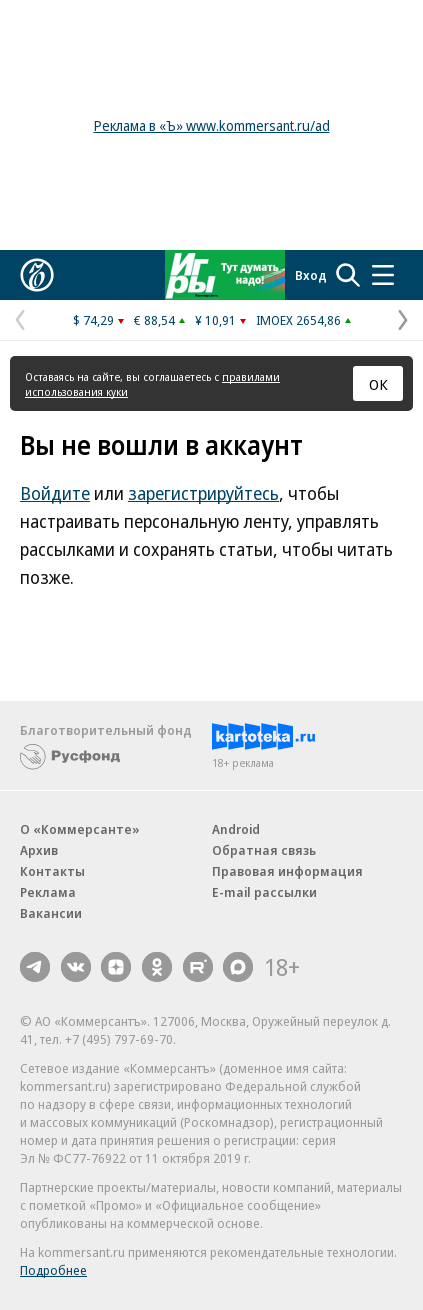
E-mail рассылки (264, 892)
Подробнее (53, 1270)
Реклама (48, 892)
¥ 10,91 (215, 320)
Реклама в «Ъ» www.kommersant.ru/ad (212, 125)
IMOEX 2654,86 (298, 320)
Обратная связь (264, 850)
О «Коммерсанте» (80, 829)
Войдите (55, 493)
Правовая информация (287, 871)
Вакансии (51, 913)
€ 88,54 (154, 320)
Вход (311, 275)
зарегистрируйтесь (203, 493)
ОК (378, 384)
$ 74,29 (93, 320)
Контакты (52, 871)
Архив (39, 850)
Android (236, 829)
